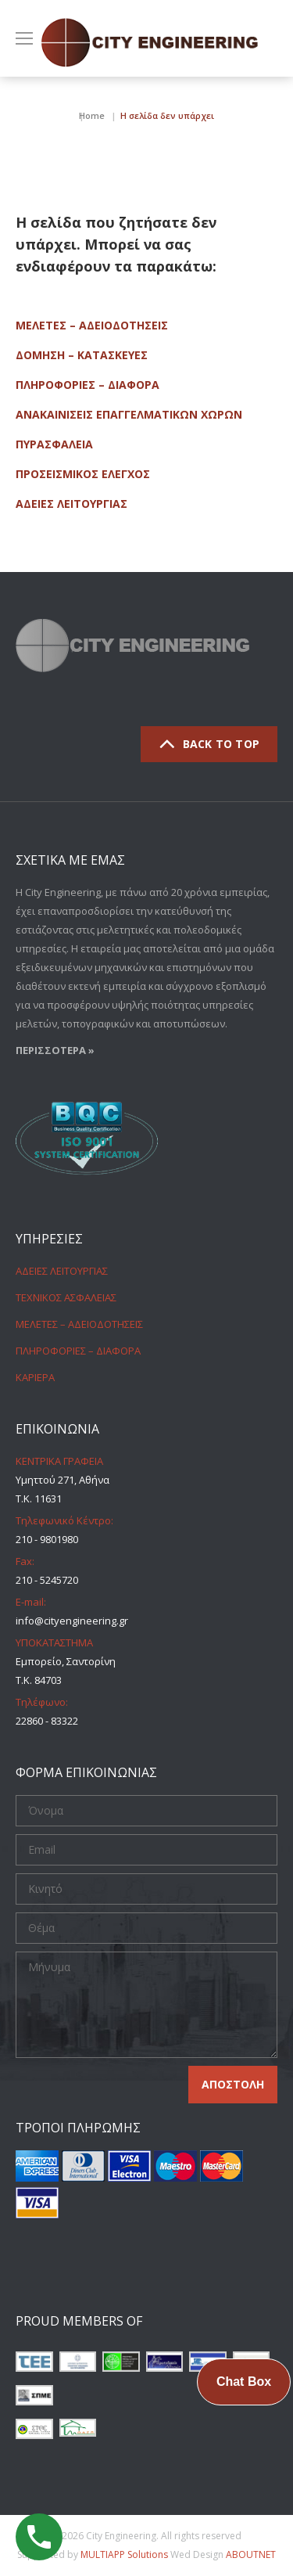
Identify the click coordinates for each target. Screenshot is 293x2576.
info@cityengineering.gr (72, 1621)
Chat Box (243, 2381)
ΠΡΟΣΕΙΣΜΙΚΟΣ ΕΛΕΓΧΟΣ (83, 473)
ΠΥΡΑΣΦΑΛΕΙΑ (54, 444)
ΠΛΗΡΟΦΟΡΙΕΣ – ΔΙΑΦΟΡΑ (87, 384)
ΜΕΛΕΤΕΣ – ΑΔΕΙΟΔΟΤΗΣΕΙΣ (92, 325)
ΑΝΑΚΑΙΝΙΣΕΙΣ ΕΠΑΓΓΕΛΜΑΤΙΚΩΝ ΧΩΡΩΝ (129, 414)
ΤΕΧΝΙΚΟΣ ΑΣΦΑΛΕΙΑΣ (66, 1297)
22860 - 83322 (47, 1721)
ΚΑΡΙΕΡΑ (35, 1377)
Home (92, 115)
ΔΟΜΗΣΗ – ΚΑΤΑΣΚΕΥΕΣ (82, 354)
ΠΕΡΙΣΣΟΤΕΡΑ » (55, 1050)
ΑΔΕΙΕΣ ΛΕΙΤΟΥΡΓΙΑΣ (71, 503)
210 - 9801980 (47, 1539)
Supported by (93, 2554)
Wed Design (223, 2554)
